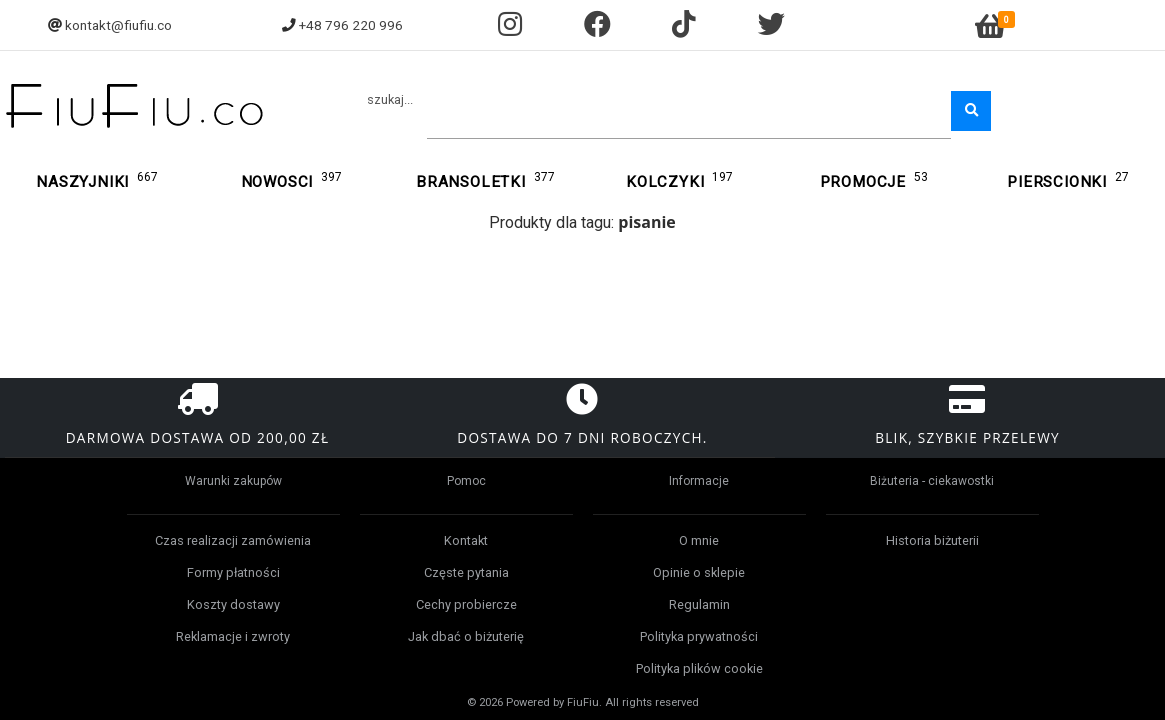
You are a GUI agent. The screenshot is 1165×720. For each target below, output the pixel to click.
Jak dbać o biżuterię (466, 636)
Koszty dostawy (233, 604)
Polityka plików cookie (699, 668)
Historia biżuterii (932, 540)
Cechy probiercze (466, 604)
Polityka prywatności (699, 636)
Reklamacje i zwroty (233, 636)
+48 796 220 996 (351, 25)
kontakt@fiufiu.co (118, 25)
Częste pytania (466, 572)
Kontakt (466, 540)
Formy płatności (233, 572)
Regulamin (699, 604)
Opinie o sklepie (699, 572)
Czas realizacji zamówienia (233, 540)
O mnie (699, 540)
